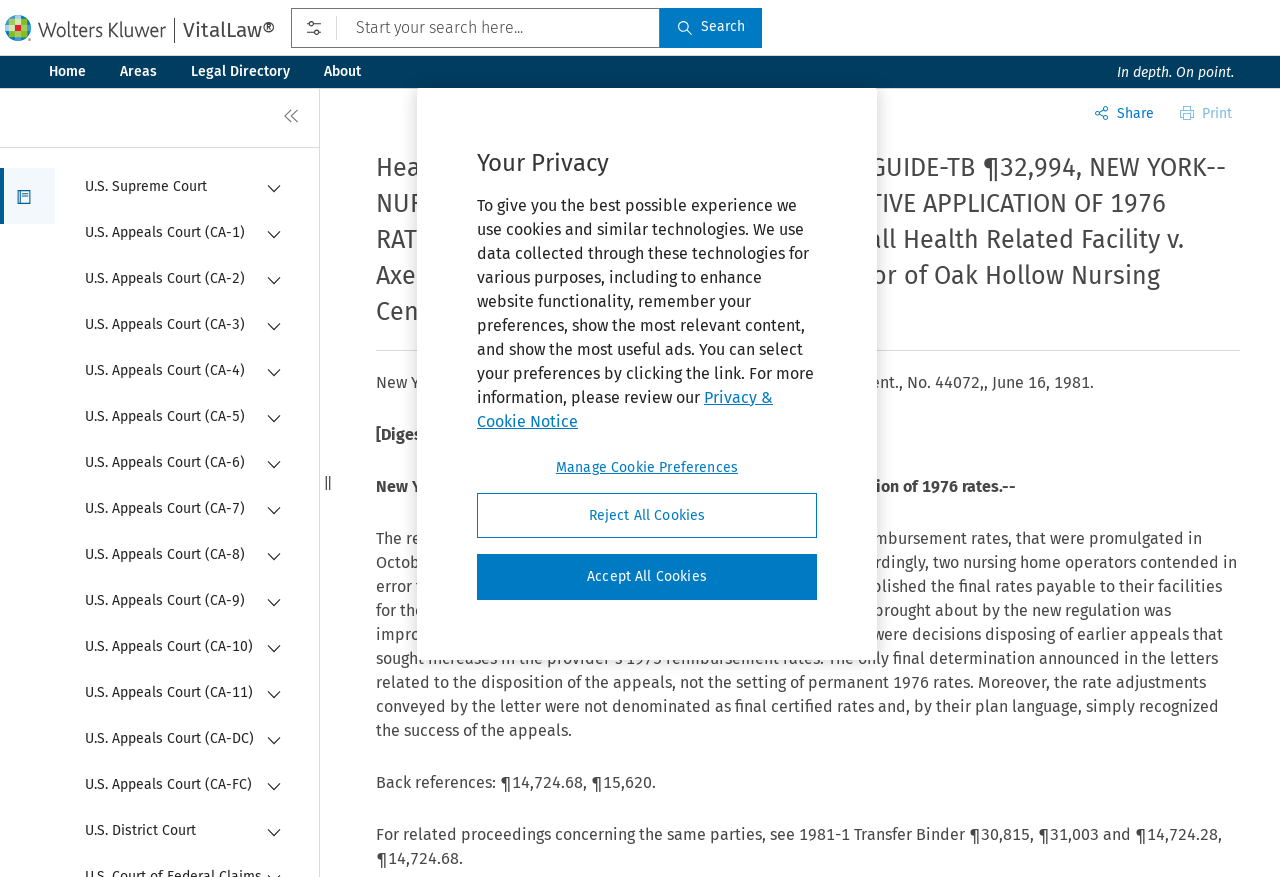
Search (711, 26)
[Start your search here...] (475, 28)
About (342, 71)
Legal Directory (240, 71)
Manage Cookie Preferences (647, 467)
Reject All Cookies (647, 515)
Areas (138, 71)
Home (67, 71)
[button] (27, 196)
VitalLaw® (229, 30)
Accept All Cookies (647, 576)
